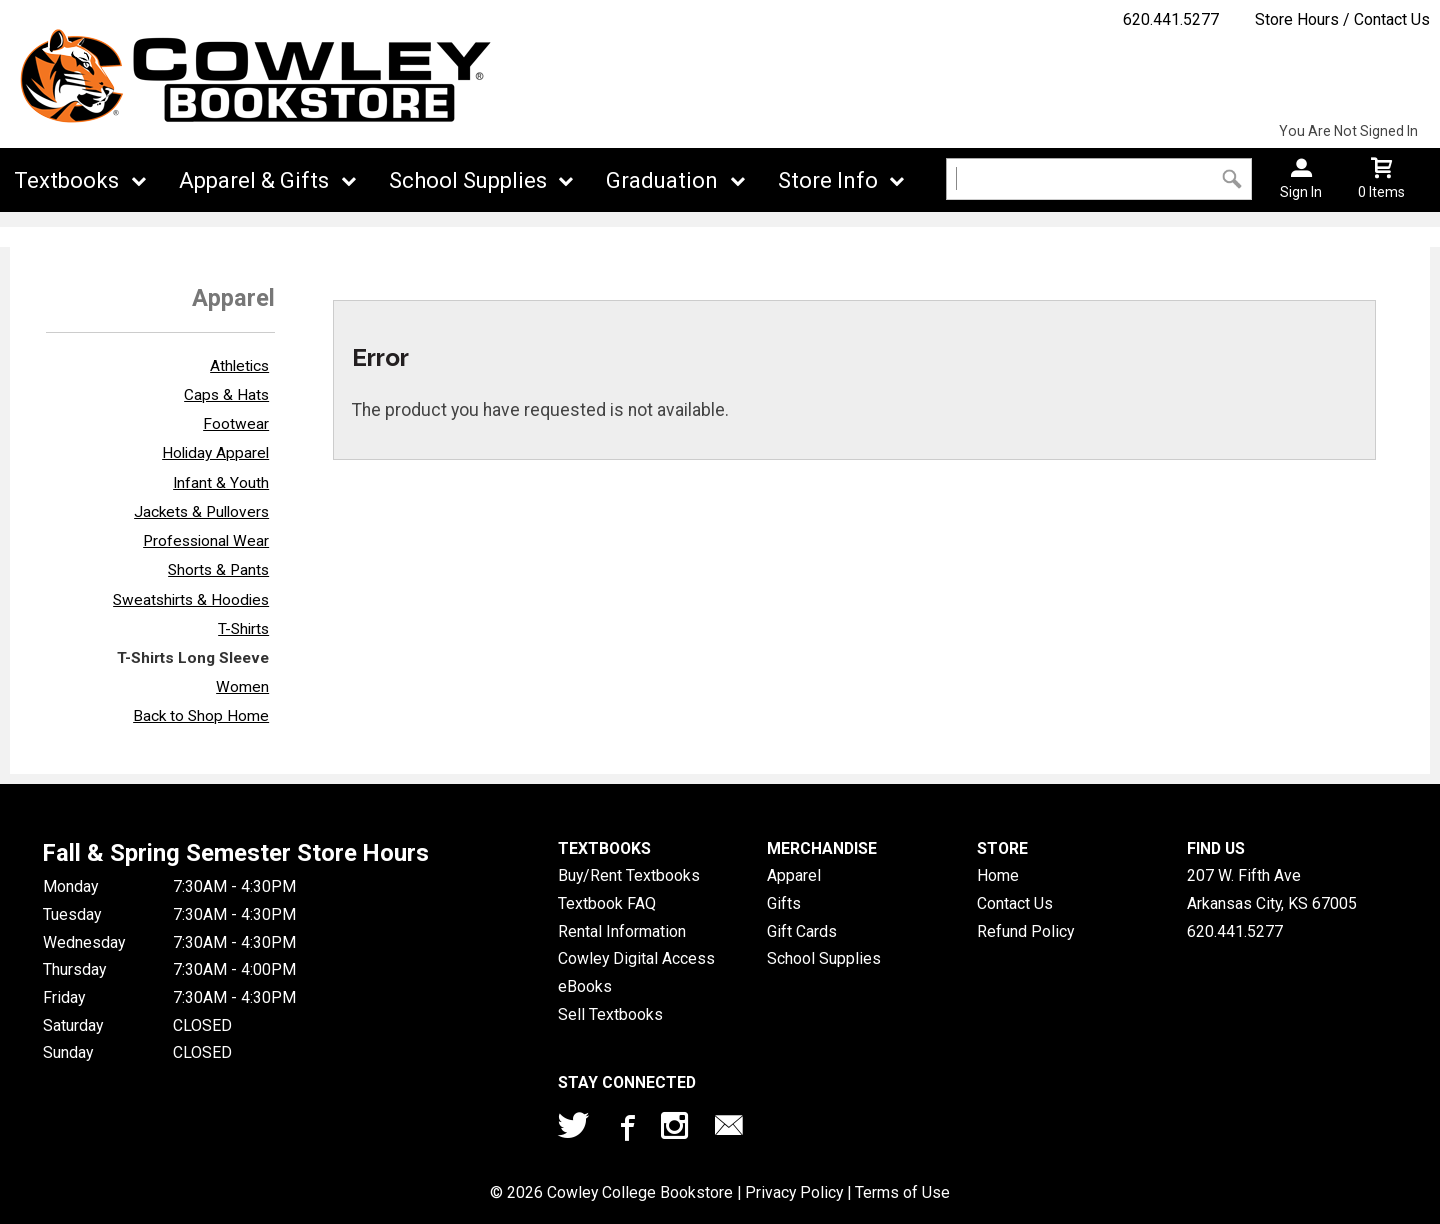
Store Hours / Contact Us (1342, 19)
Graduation (662, 180)
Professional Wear (206, 541)
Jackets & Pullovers (201, 512)
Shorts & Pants (218, 570)
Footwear (236, 424)
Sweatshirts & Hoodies (191, 600)
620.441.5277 (1171, 19)
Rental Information (622, 931)
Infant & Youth (221, 483)
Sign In (1301, 192)
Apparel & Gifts (254, 180)
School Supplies (468, 180)
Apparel (794, 875)
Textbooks (66, 180)
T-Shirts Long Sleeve (193, 658)
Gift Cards (802, 931)
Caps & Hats (226, 395)
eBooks (585, 986)
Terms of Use (902, 1192)
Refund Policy (1025, 931)
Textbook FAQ (607, 903)
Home (998, 875)
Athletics (239, 366)
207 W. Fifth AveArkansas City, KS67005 (1272, 889)
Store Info (828, 180)
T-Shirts (243, 629)
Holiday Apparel (215, 453)
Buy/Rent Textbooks (629, 875)
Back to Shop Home (201, 716)
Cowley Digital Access (636, 958)
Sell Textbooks (610, 1014)
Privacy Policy (794, 1192)
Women (242, 687)
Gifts (784, 903)
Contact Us (1015, 903)
